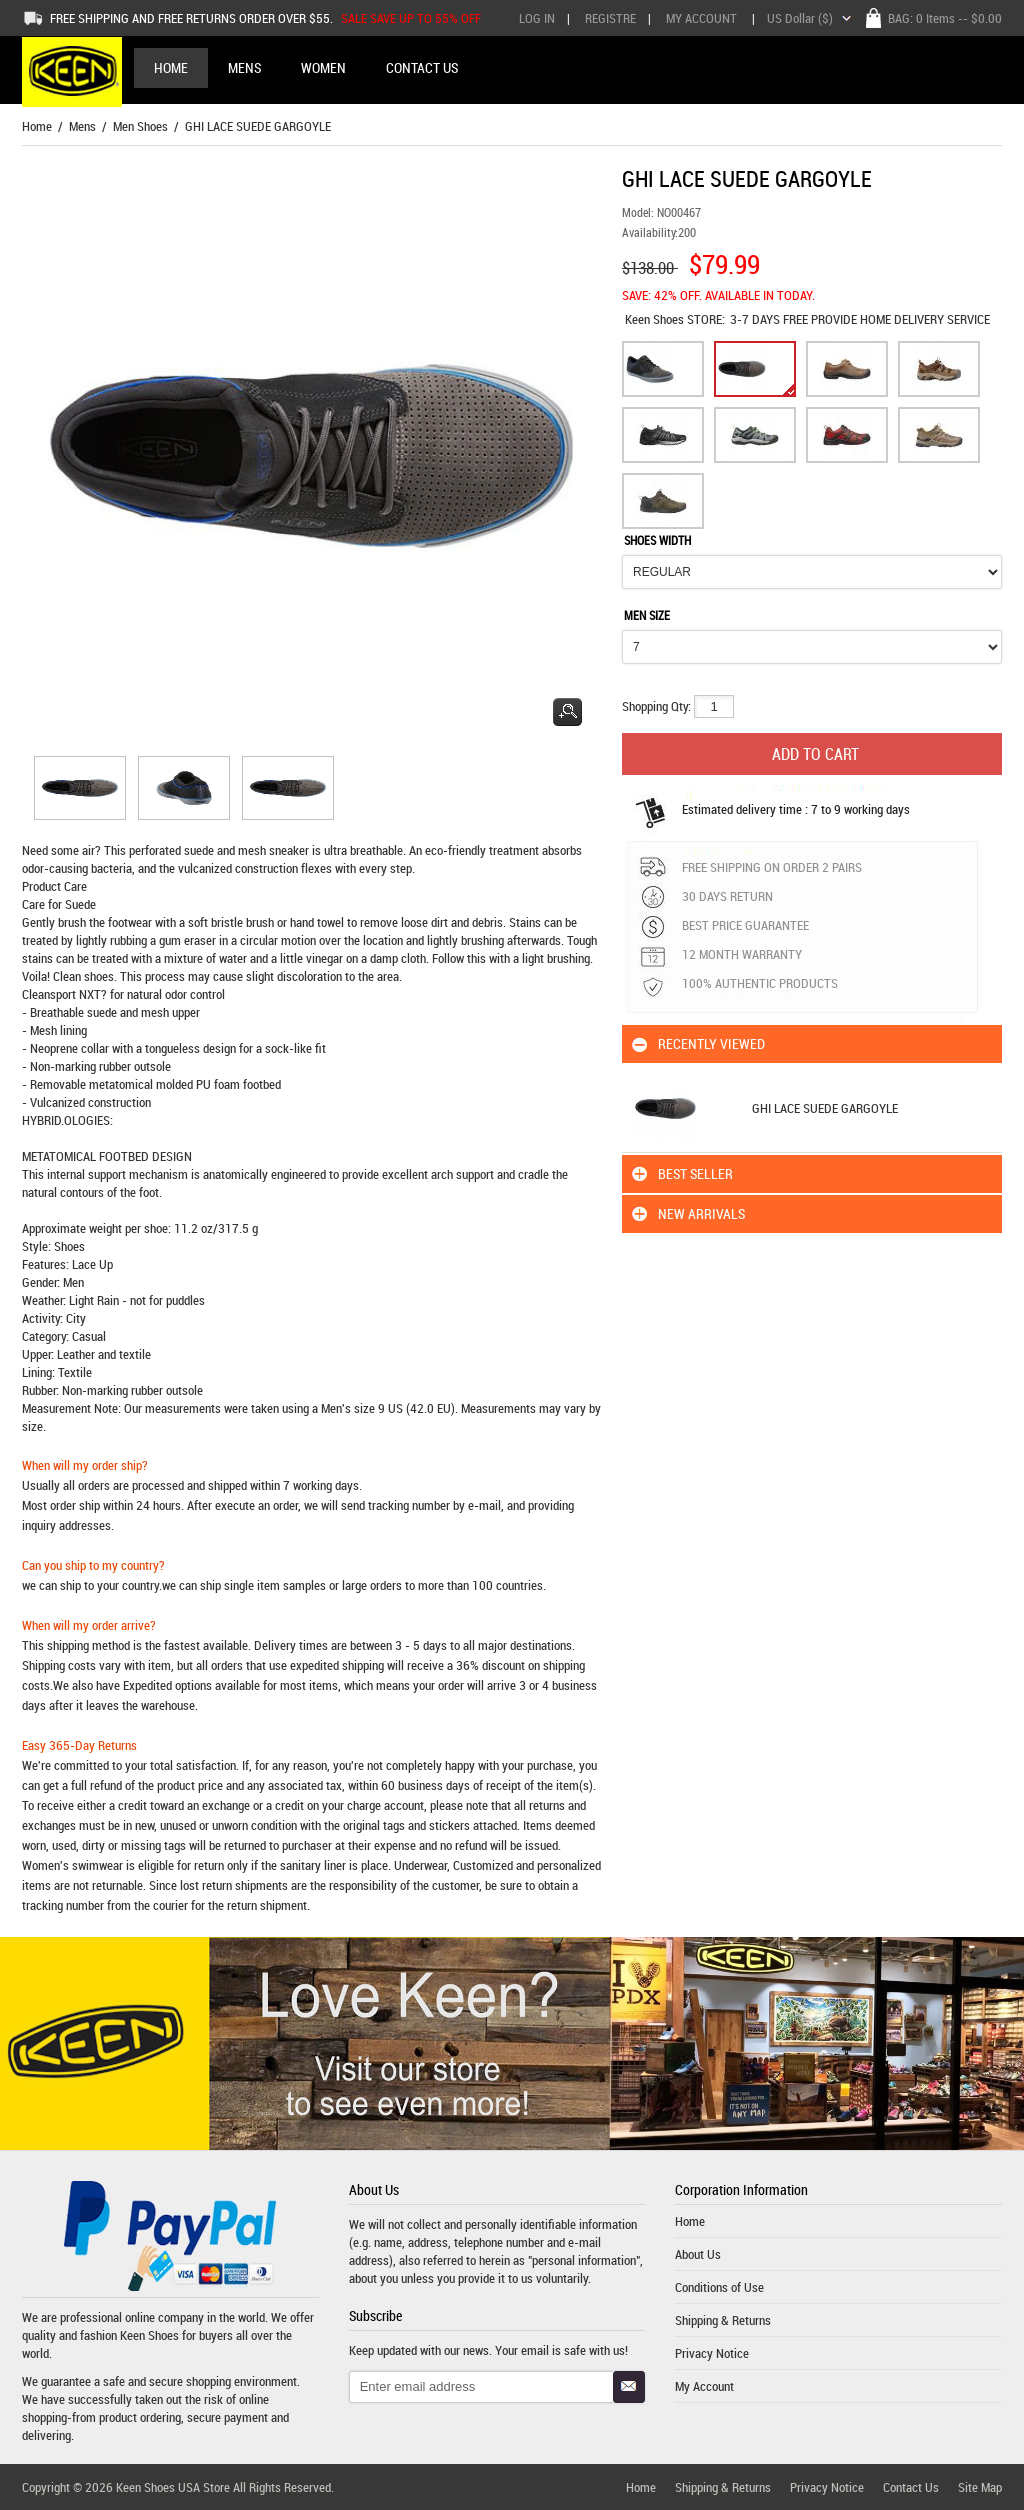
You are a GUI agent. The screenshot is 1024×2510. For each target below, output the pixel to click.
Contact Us (911, 2487)
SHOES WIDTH (657, 540)
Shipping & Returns (723, 2320)
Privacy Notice (712, 2353)
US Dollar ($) (800, 18)
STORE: (675, 319)
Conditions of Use (719, 2287)
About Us (698, 2254)
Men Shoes (140, 126)
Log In (537, 18)
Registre (610, 18)
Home (171, 67)
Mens (82, 126)
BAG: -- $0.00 (945, 18)
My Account (701, 18)
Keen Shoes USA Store (173, 2487)
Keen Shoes (656, 319)
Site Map (980, 2487)
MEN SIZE (647, 615)
